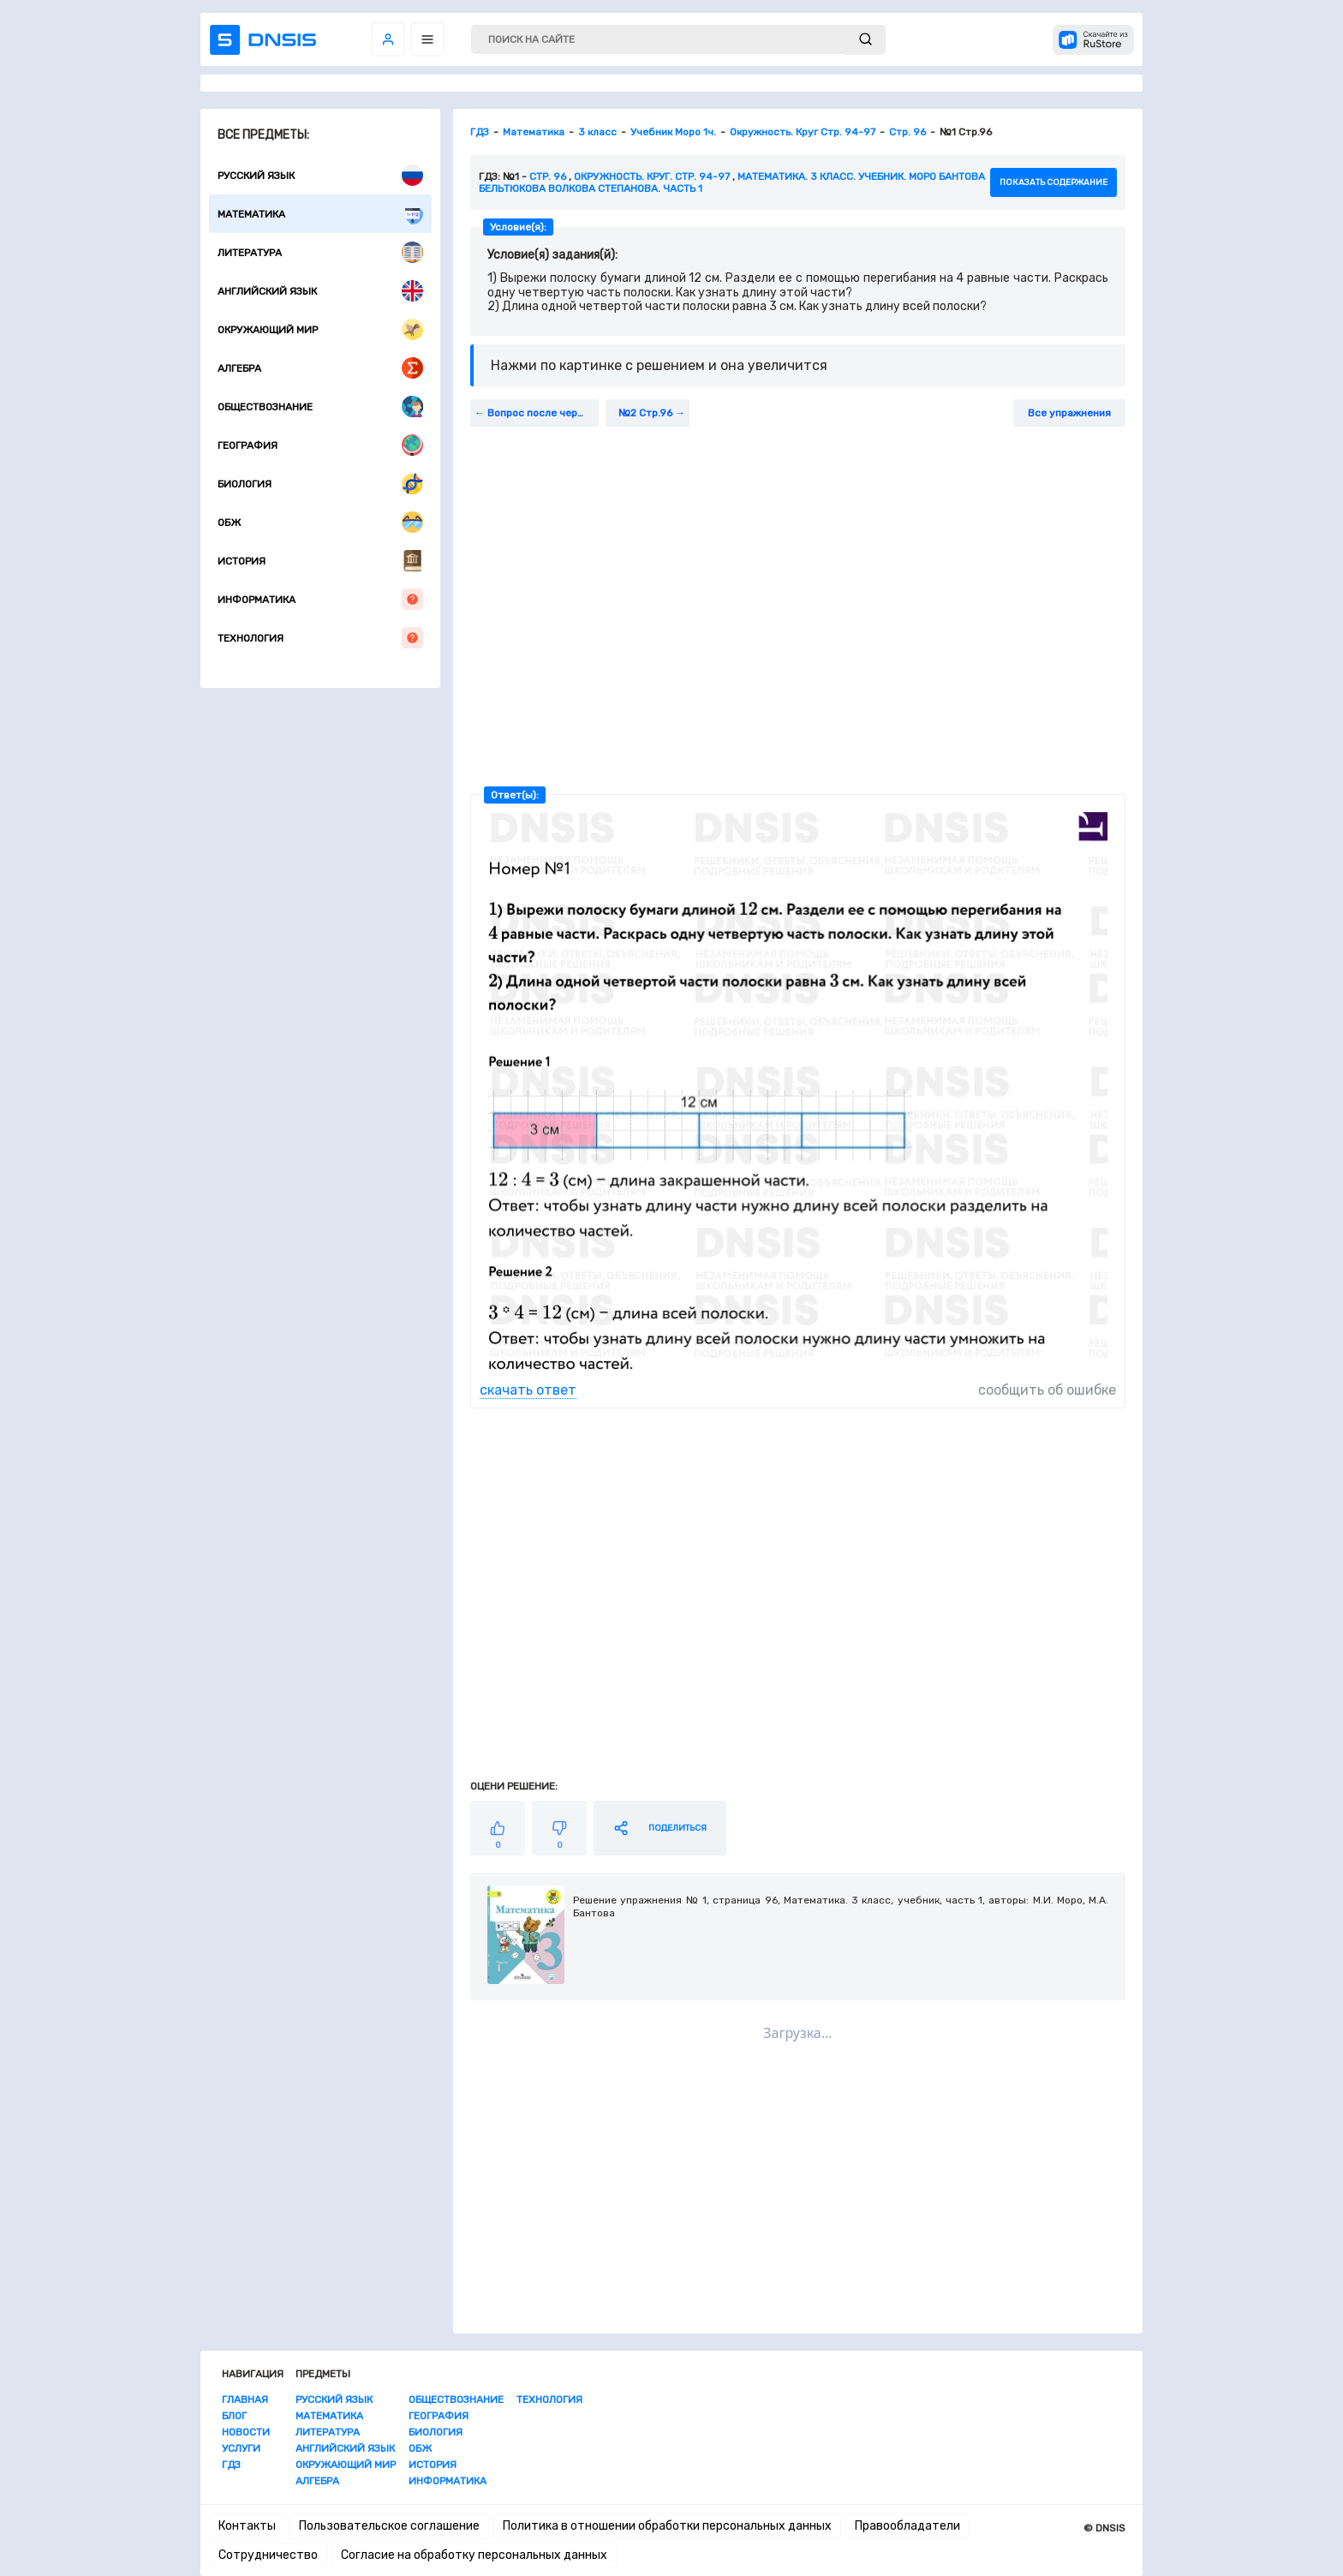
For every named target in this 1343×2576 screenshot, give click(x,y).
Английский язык (320, 291)
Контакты (247, 2526)
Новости (246, 2432)
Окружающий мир (320, 329)
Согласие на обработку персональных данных (474, 2555)
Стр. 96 (547, 176)
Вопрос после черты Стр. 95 (543, 413)
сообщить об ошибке (1047, 1390)
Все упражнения (1069, 413)
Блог (234, 2416)
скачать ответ (528, 1390)
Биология (320, 483)
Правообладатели (907, 2526)
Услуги (241, 2448)
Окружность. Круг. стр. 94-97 (652, 176)
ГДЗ (231, 2465)
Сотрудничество (268, 2555)
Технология (320, 637)
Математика (320, 213)
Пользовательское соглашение (389, 2526)
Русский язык (320, 175)
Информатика (320, 599)
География (320, 445)
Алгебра (320, 368)
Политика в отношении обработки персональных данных (667, 2526)
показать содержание (1053, 182)
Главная (245, 2400)
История (320, 560)
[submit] (865, 40)
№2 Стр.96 (645, 413)
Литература (320, 252)
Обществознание (320, 406)
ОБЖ (320, 522)
